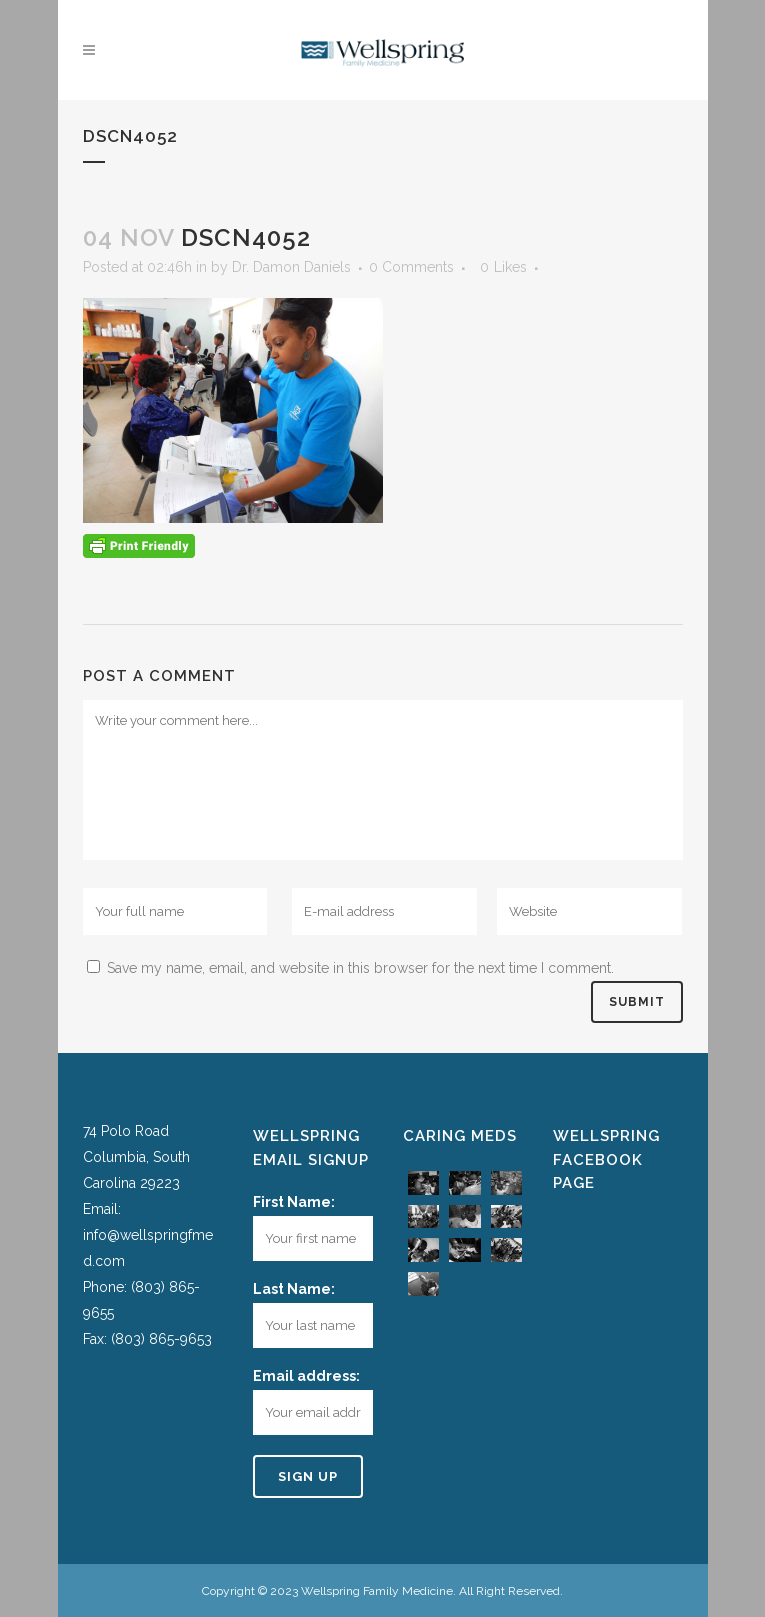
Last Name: (294, 1289)
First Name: (294, 1202)
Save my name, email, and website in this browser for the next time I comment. (360, 968)
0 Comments (411, 267)
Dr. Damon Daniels (291, 267)
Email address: (306, 1376)
